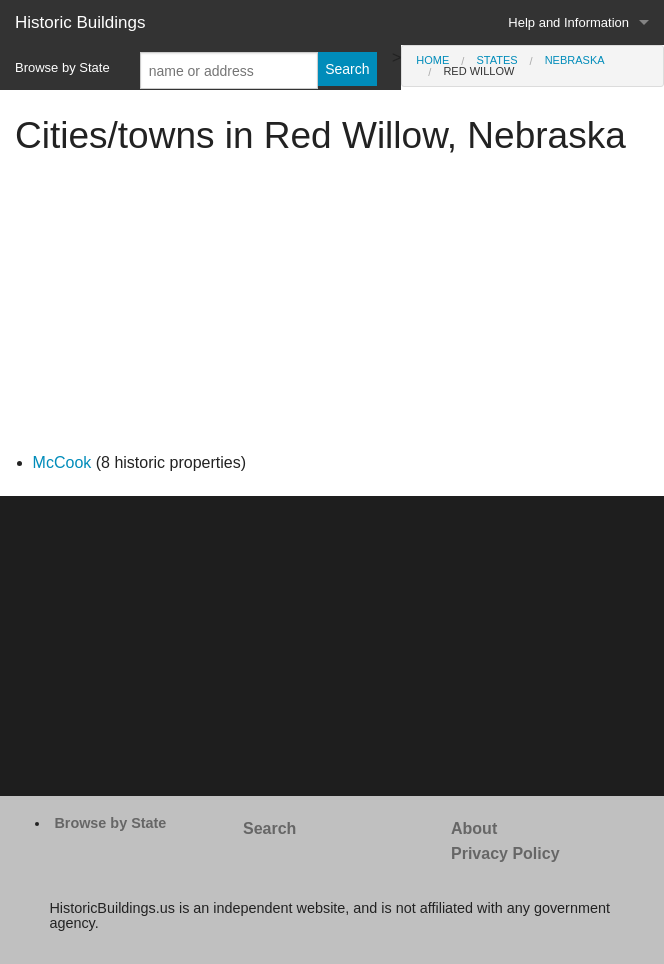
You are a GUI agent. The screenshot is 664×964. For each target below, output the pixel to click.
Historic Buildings (80, 22)
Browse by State (62, 67)
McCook (62, 462)
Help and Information (568, 22)
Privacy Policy (505, 853)
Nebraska (575, 60)
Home (432, 60)
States (496, 60)
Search (269, 828)
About (474, 828)
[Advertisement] (332, 310)
